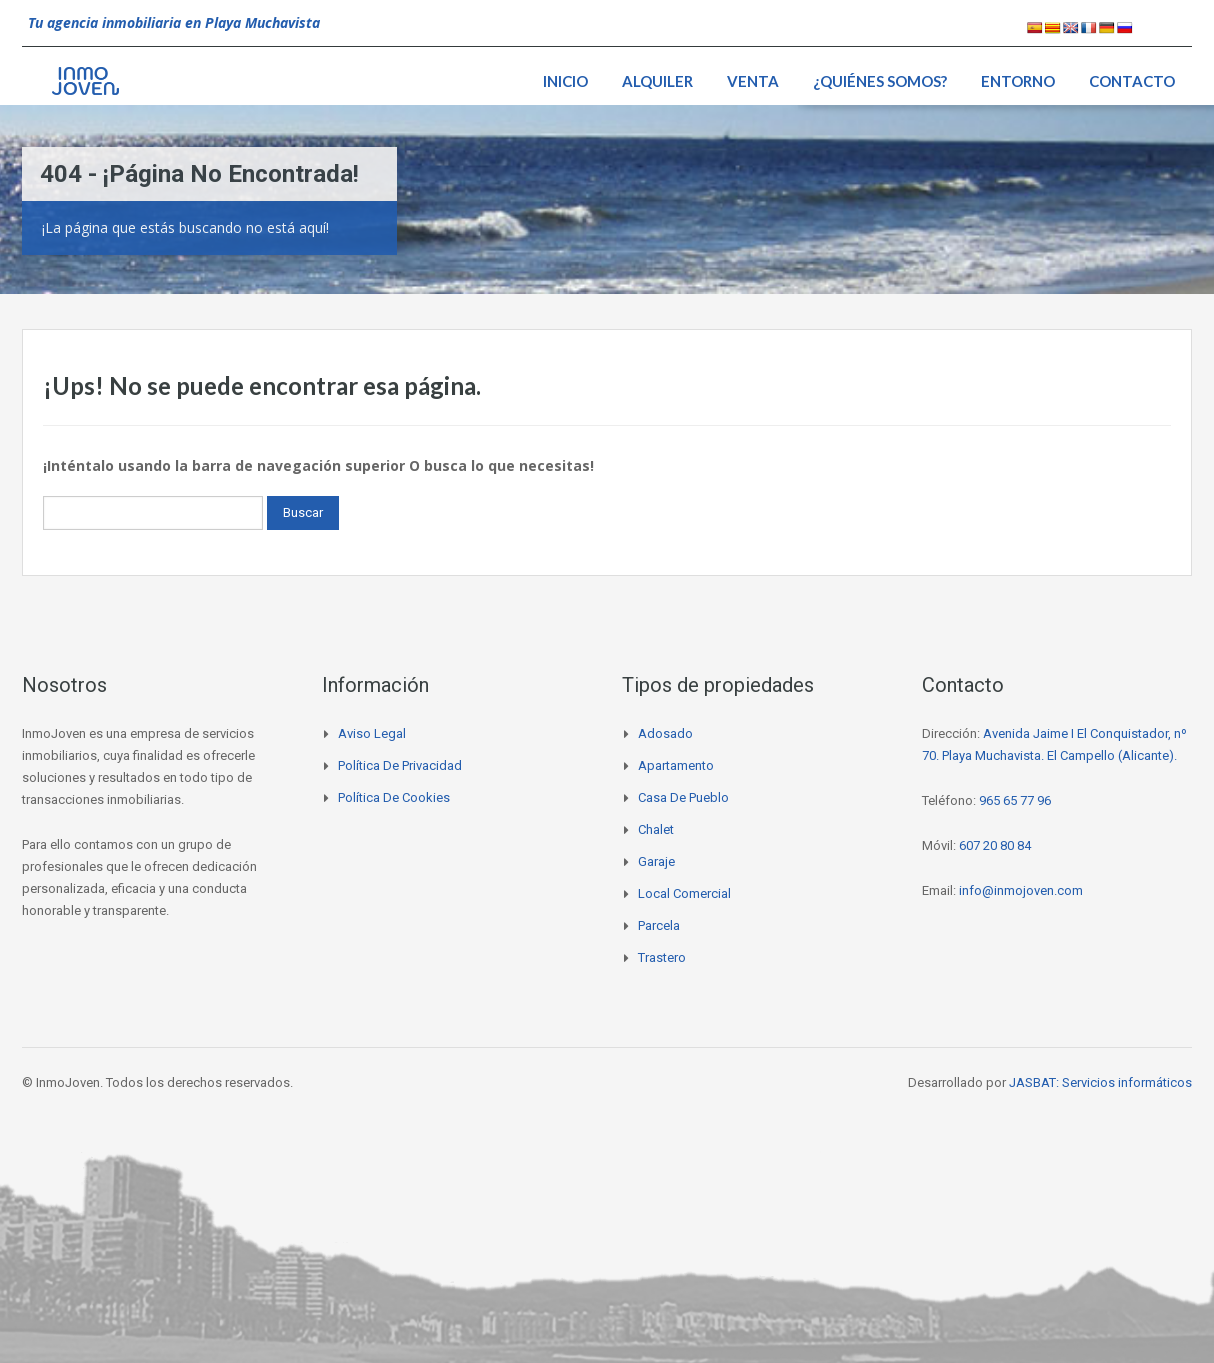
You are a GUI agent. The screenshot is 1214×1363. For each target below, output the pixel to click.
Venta (753, 81)
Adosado (665, 733)
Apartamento (676, 765)
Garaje (656, 861)
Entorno (1018, 81)
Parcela (659, 925)
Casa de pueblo (683, 797)
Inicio (565, 81)
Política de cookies (394, 797)
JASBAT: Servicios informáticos (1100, 1082)
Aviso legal (372, 733)
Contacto (1132, 81)
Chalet (656, 829)
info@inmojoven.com (1021, 890)
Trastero (662, 957)
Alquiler (657, 81)
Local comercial (684, 893)
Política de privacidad (400, 765)
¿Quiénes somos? (880, 81)
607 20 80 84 (995, 845)
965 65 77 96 (1015, 800)
